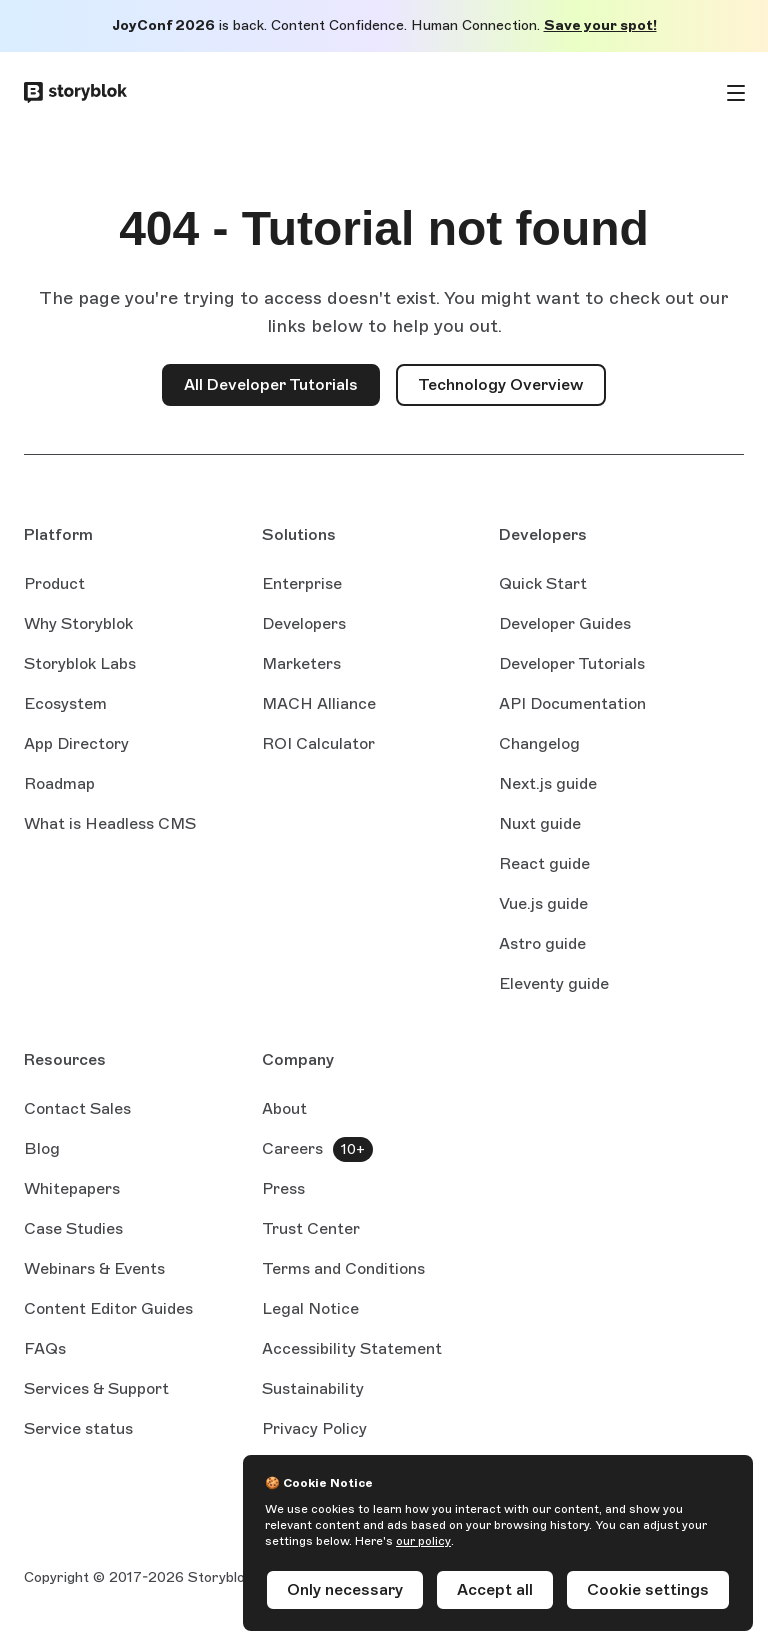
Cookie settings (648, 1589)
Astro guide (542, 945)
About (284, 1108)
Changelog (539, 743)
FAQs (45, 1348)
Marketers (301, 663)
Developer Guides (565, 623)
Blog (42, 1148)
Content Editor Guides (108, 1310)
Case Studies (73, 1228)
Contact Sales (77, 1108)
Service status (78, 1430)
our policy (423, 1541)
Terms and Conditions (343, 1268)
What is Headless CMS (110, 823)
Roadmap (59, 783)
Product (54, 583)
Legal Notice (310, 1308)
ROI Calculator (318, 743)
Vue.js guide (543, 905)
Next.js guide (548, 785)
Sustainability (313, 1388)
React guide (544, 865)
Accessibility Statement (352, 1348)
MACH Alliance (319, 703)
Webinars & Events (94, 1268)
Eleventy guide (554, 985)
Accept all (495, 1589)
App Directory (76, 743)
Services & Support (96, 1388)
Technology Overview (501, 384)
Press (283, 1188)
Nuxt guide (540, 825)
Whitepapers (72, 1188)
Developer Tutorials (572, 663)
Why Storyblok (78, 623)
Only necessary (345, 1589)
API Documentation (572, 705)
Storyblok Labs (80, 663)
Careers (292, 1148)
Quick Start (543, 583)
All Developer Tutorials (271, 384)
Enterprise (302, 583)
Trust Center (311, 1228)
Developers (304, 623)
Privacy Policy (314, 1428)
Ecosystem (65, 703)
